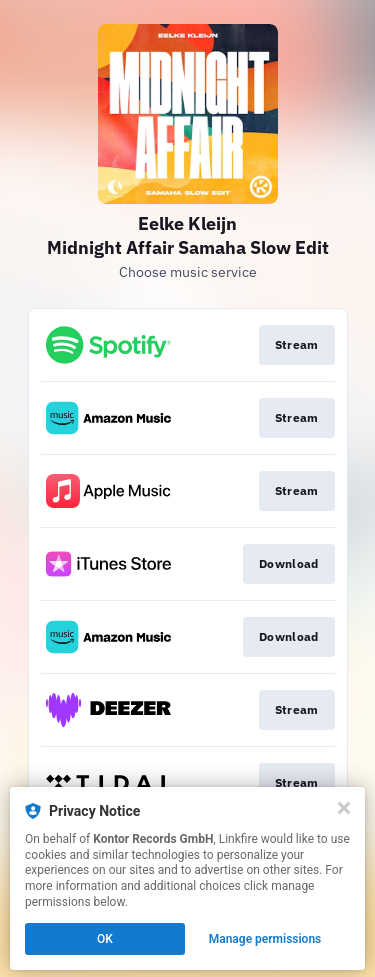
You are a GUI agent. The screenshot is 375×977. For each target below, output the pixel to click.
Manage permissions (265, 939)
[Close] (344, 808)
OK (105, 939)
